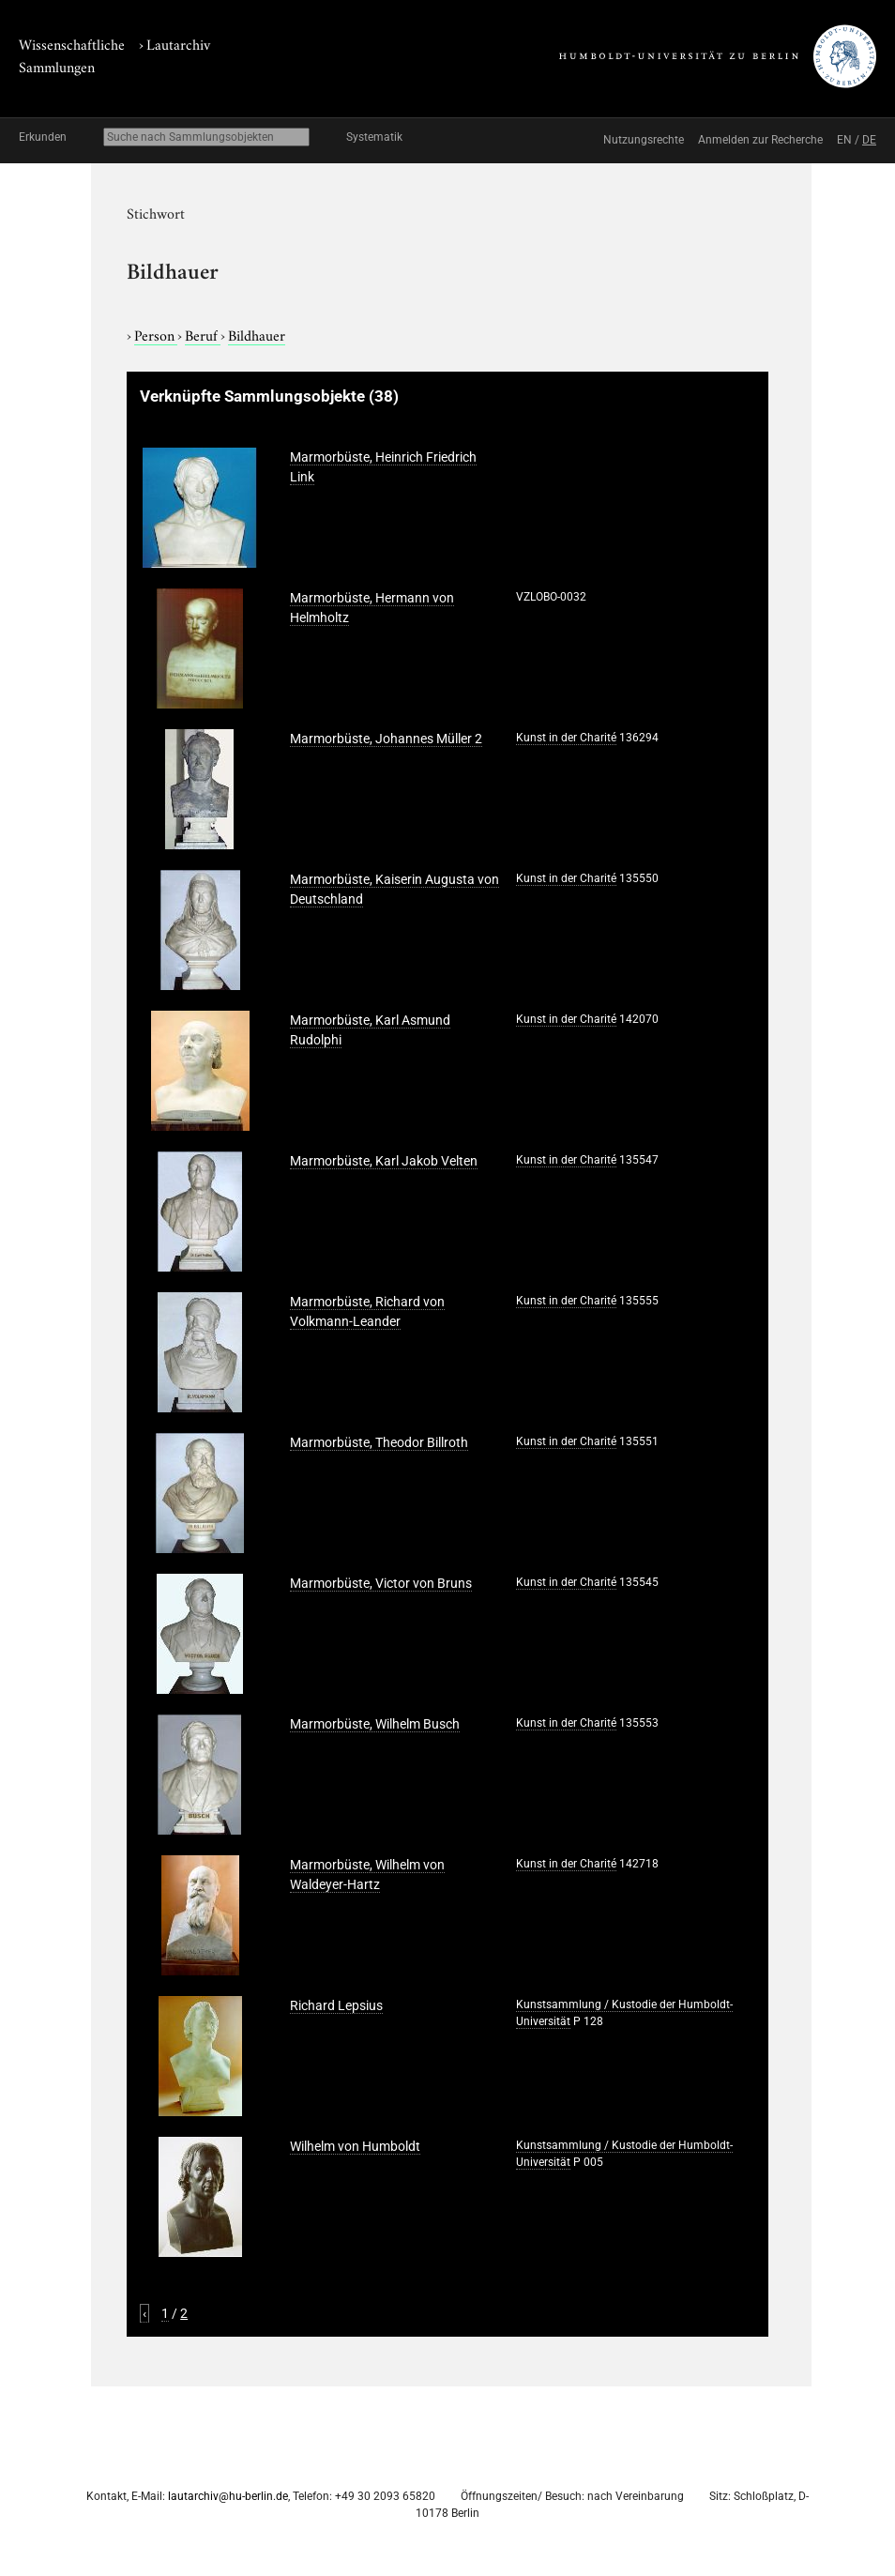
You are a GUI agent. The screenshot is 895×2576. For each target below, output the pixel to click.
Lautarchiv (178, 43)
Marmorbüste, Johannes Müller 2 (386, 738)
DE (869, 139)
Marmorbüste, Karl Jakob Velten (384, 1160)
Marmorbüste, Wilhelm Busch (375, 1723)
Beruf (202, 334)
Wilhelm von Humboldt (355, 2146)
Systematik (374, 137)
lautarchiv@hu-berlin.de (228, 2496)
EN (844, 139)
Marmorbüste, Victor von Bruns (381, 1583)
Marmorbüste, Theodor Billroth (379, 1442)
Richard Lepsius (336, 2005)
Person (155, 334)
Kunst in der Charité (566, 737)
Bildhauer (256, 334)
